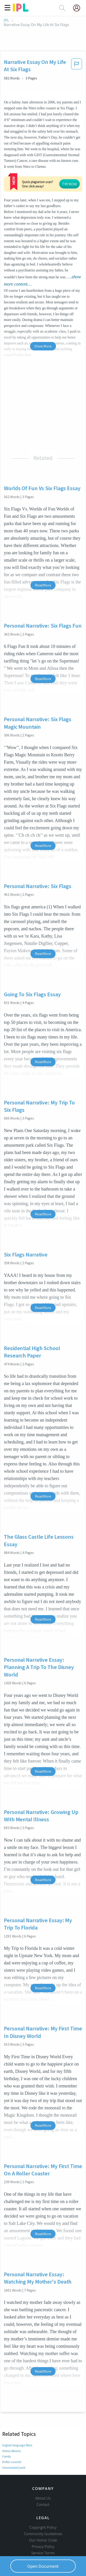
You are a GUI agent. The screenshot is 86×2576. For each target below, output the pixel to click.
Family (6, 2456)
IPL (6, 20)
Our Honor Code (43, 2540)
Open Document (43, 2566)
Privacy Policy (43, 2546)
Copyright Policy (43, 2527)
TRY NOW (69, 184)
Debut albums (12, 2451)
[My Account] (78, 8)
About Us (43, 2498)
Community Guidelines (43, 2533)
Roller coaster (11, 2462)
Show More (43, 346)
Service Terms (43, 2552)
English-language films (17, 2445)
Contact (43, 2504)
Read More (43, 585)
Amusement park (14, 2468)
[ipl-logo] (21, 10)
